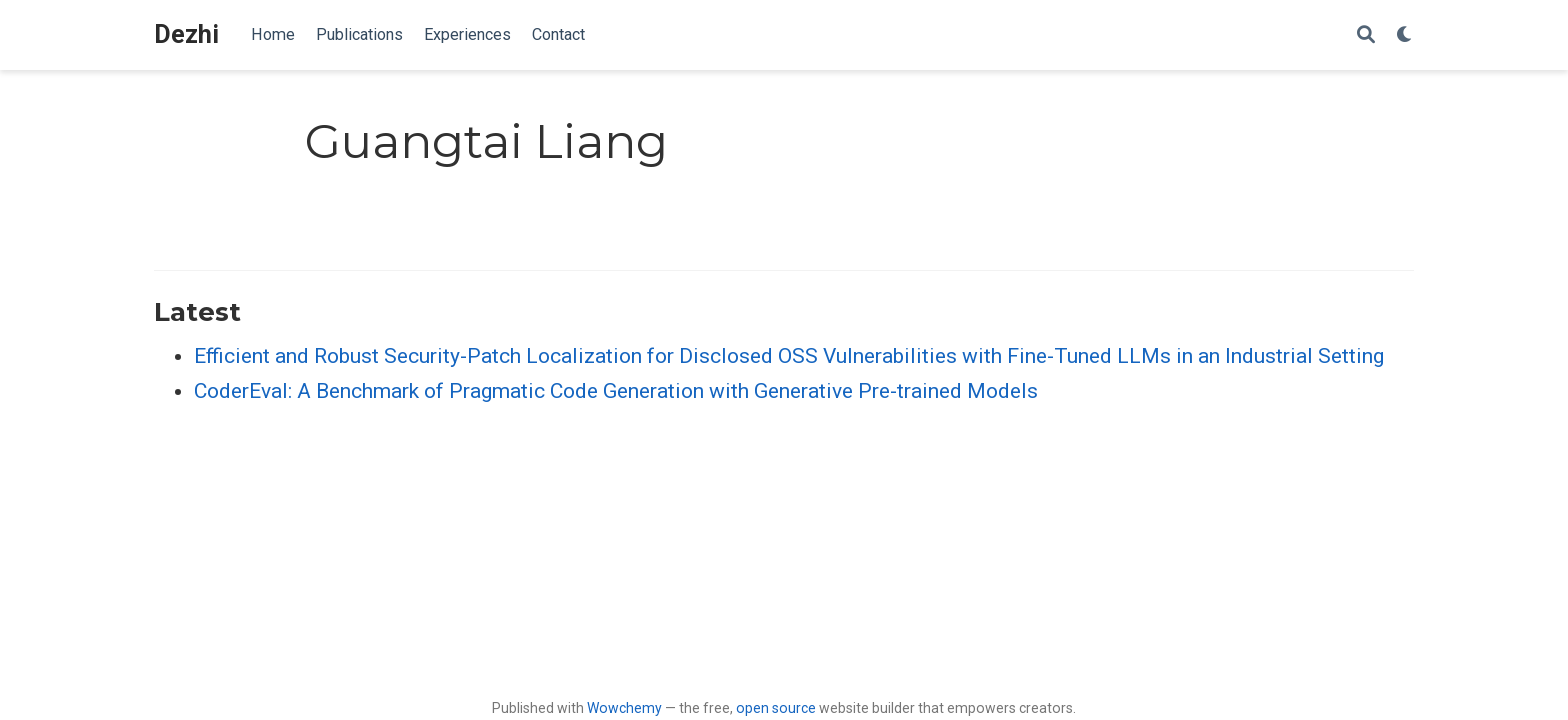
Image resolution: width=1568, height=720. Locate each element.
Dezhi (186, 34)
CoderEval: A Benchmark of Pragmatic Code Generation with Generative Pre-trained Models (616, 391)
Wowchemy (624, 708)
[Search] (1366, 35)
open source (776, 708)
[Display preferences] (1405, 35)
